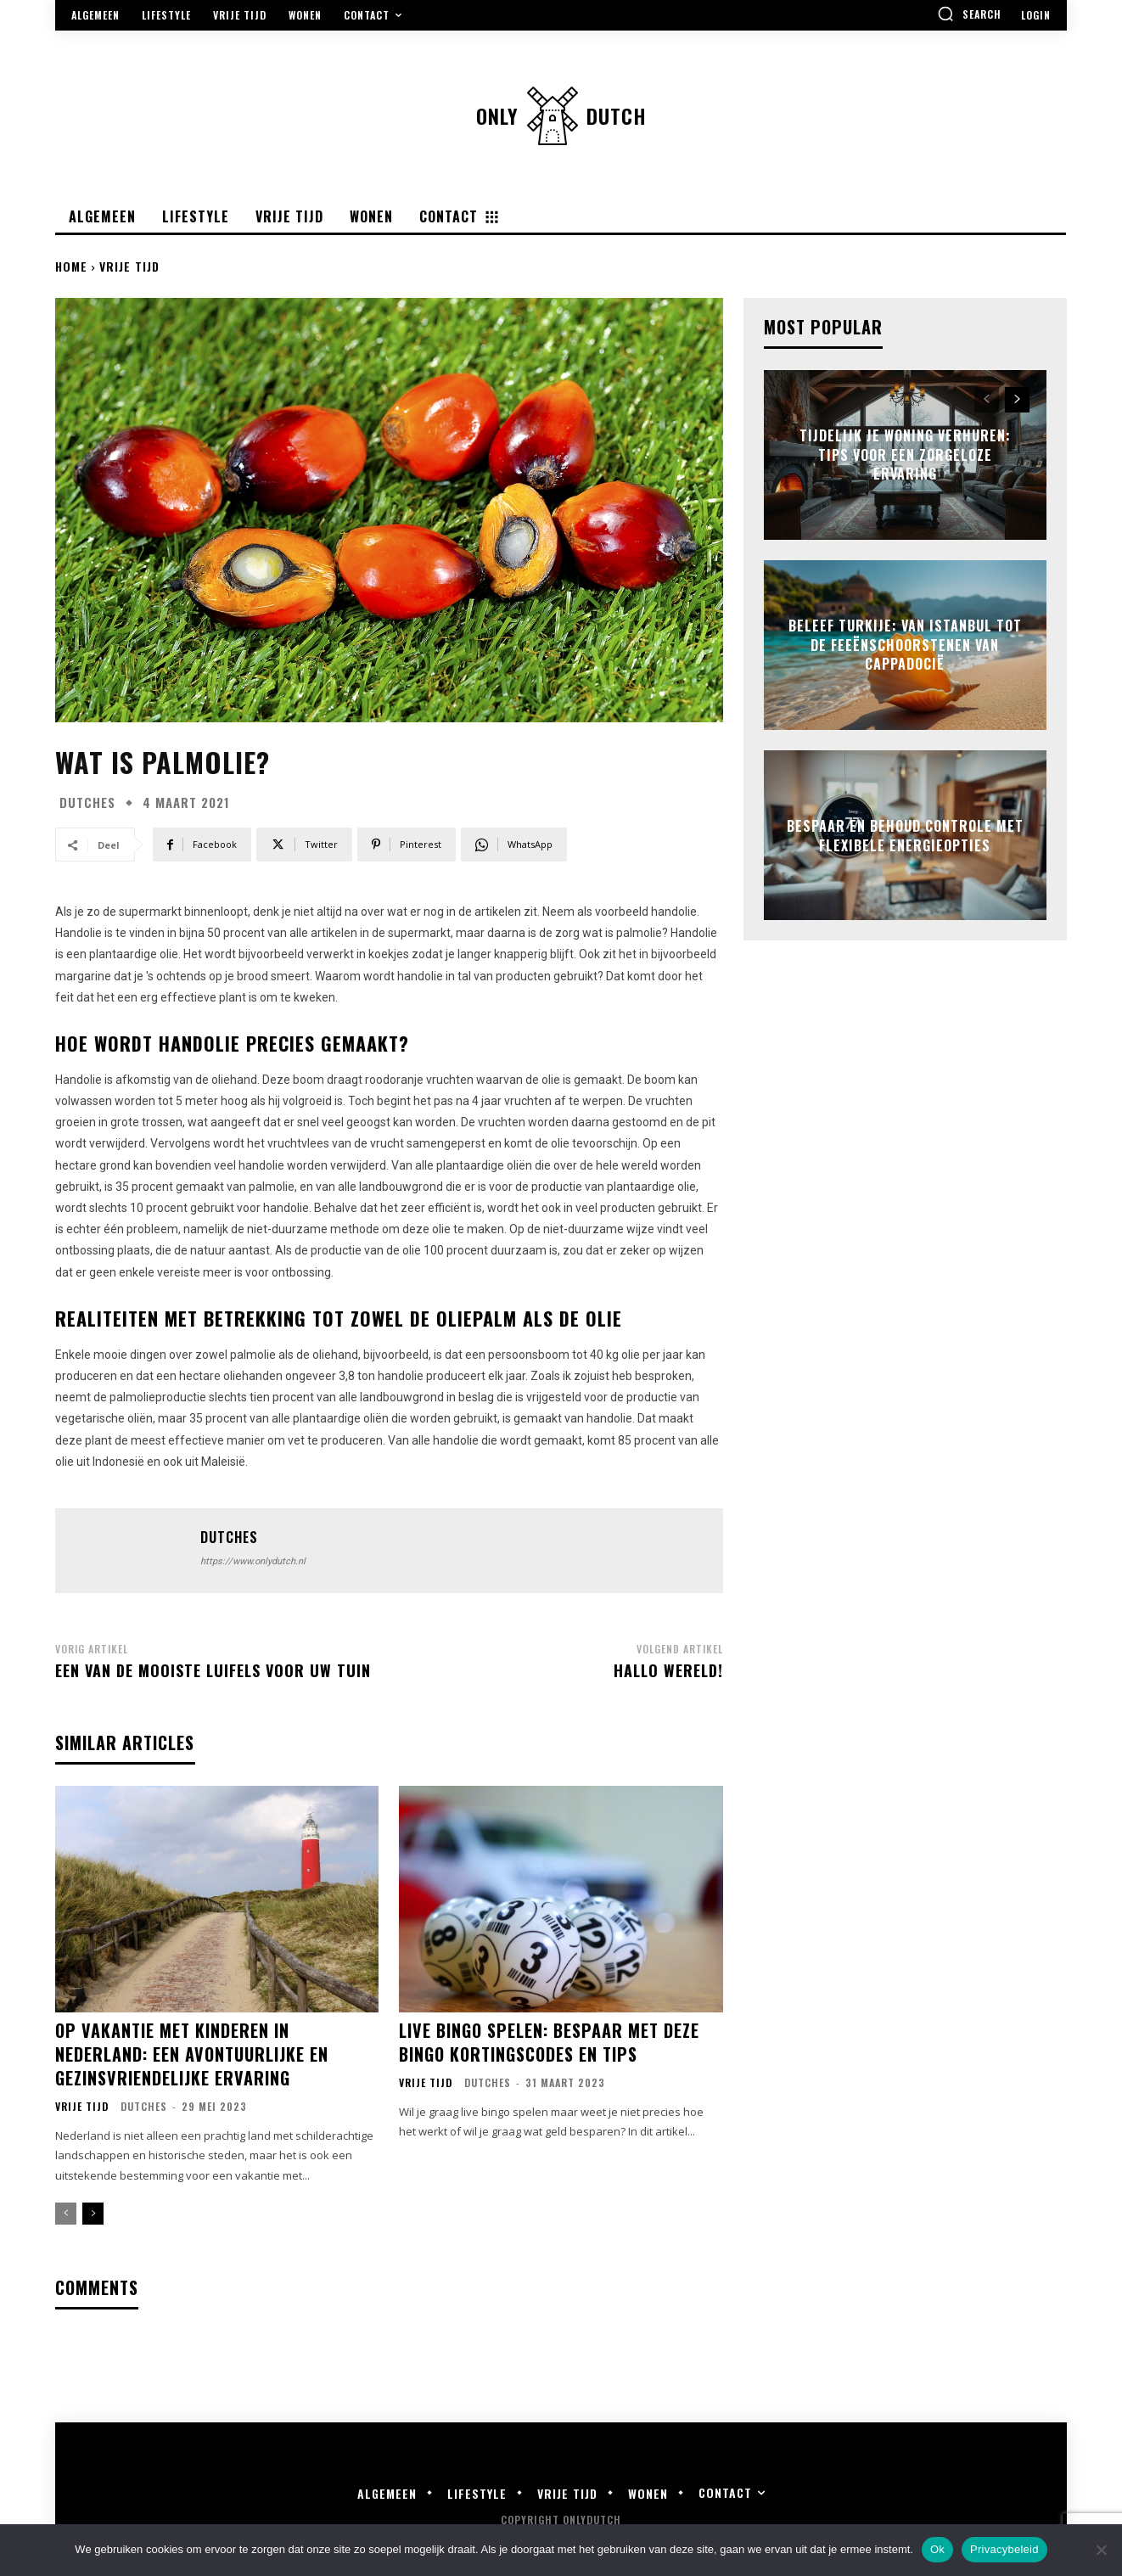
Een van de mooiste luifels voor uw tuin (213, 1670)
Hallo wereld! (668, 1670)
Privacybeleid (1004, 2549)
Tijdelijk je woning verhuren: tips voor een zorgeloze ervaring (905, 455)
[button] (969, 13)
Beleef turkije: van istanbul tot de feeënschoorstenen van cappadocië (905, 645)
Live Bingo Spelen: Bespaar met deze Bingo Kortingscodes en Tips (549, 2042)
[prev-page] (65, 2214)
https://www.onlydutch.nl (253, 1561)
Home (71, 266)
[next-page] (93, 2214)
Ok (937, 2549)
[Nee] (1100, 2549)
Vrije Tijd (129, 266)
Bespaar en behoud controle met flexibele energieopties (905, 835)
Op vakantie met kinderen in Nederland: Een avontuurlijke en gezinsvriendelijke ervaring (191, 2054)
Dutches (87, 802)
